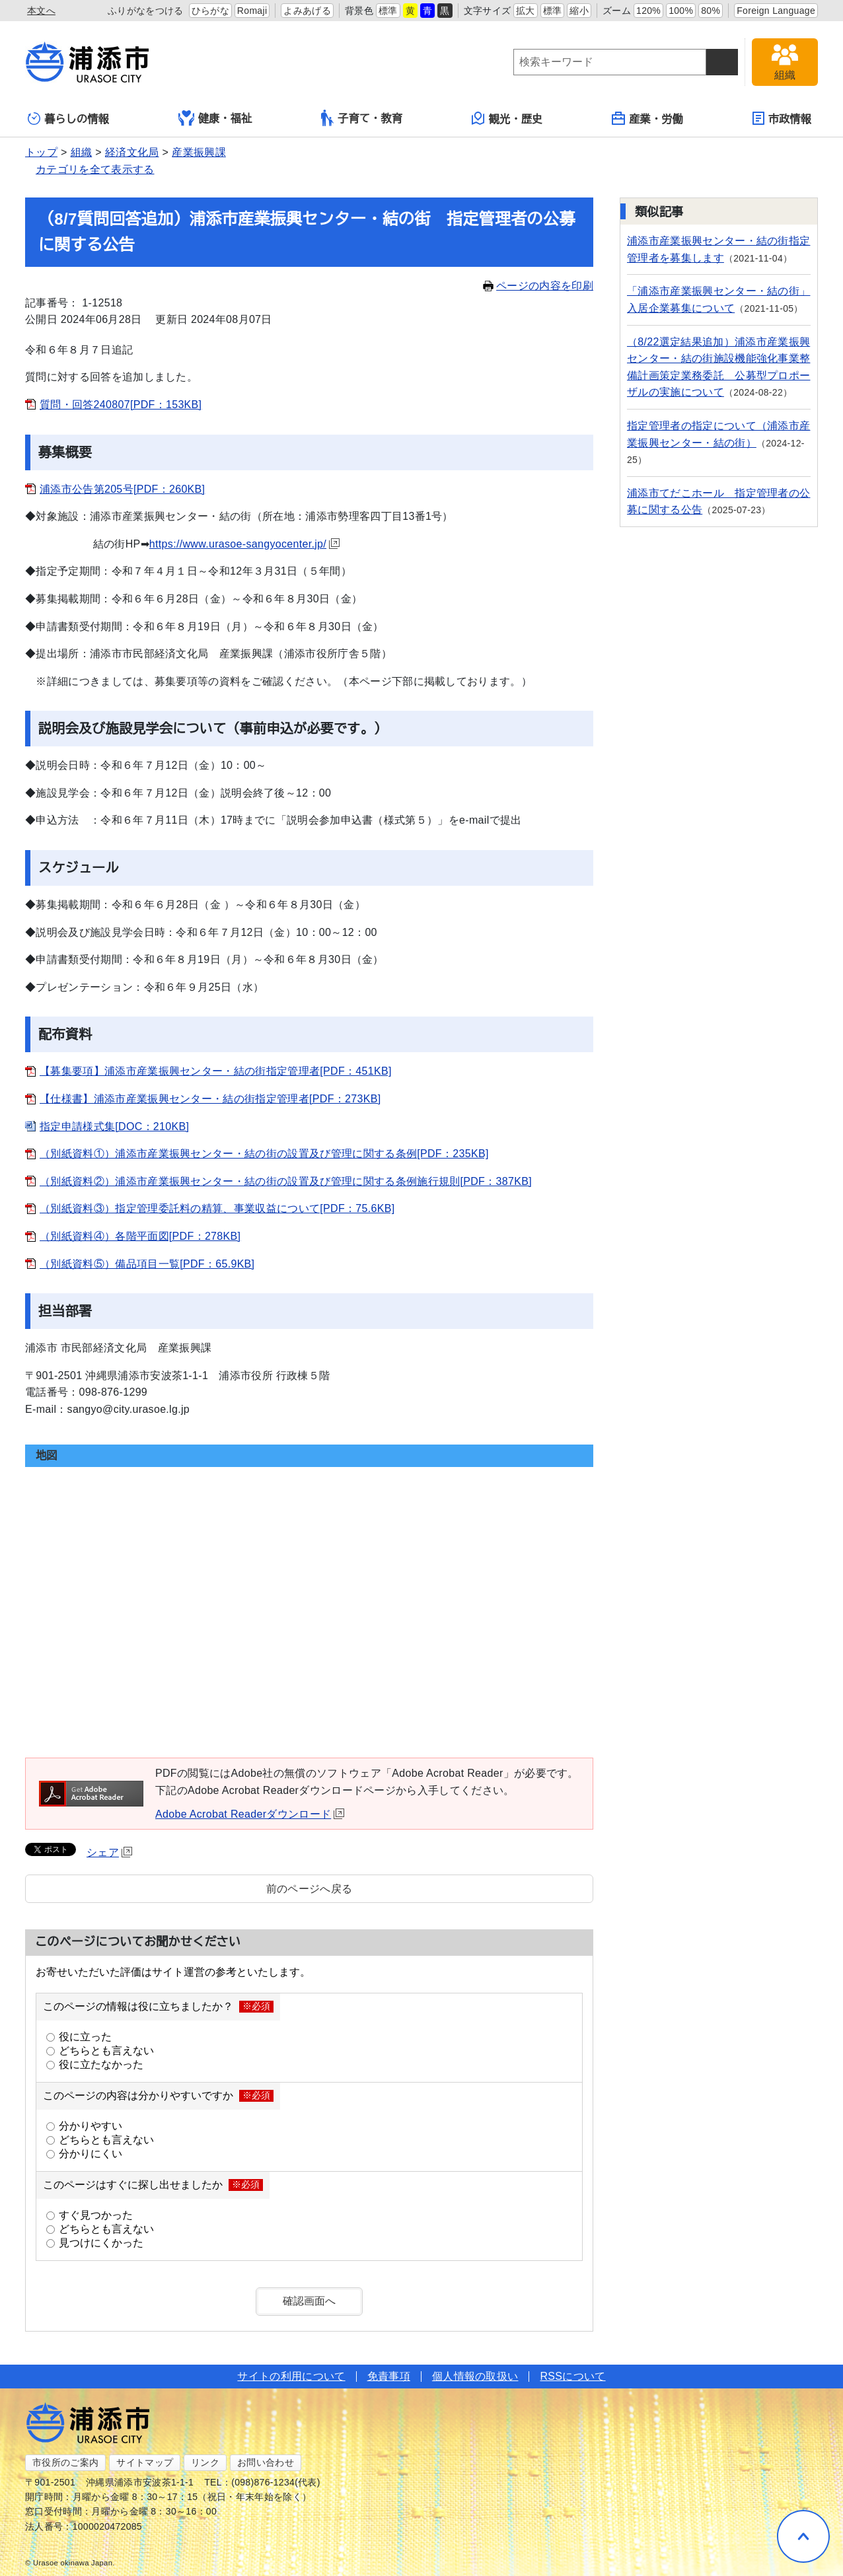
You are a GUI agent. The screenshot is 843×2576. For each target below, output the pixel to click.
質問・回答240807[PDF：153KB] (121, 404)
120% (648, 10)
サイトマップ (144, 2462)
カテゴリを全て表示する (95, 169)
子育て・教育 (361, 118)
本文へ (41, 10)
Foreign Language (776, 10)
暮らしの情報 (68, 118)
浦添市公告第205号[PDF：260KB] (122, 489)
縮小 (579, 10)
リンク (205, 2462)
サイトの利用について (291, 2376)
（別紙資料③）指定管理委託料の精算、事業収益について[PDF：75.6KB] (217, 1208)
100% (681, 10)
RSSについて (572, 2376)
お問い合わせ (265, 2462)
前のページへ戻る (309, 1888)
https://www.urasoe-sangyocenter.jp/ (244, 544)
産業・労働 (647, 118)
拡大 (525, 10)
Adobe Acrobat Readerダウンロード (249, 1814)
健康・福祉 (215, 118)
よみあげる (307, 10)
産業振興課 (199, 152)
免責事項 (388, 2376)
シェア (109, 1852)
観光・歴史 (507, 118)
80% (710, 10)
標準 (388, 10)
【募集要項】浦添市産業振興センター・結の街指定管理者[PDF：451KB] (216, 1071)
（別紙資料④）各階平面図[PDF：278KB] (140, 1236)
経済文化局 (132, 152)
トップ (41, 152)
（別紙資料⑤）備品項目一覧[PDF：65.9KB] (147, 1264)
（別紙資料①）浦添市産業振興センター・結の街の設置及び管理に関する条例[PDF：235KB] (264, 1153)
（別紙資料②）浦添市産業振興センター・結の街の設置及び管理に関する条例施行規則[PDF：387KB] (286, 1181)
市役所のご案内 (65, 2462)
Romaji (252, 10)
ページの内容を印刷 (538, 285)
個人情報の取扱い (475, 2376)
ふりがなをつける (146, 10)
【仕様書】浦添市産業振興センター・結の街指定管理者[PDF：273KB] (210, 1098)
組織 (81, 152)
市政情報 (781, 118)
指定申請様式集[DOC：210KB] (114, 1126)
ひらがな (210, 10)
